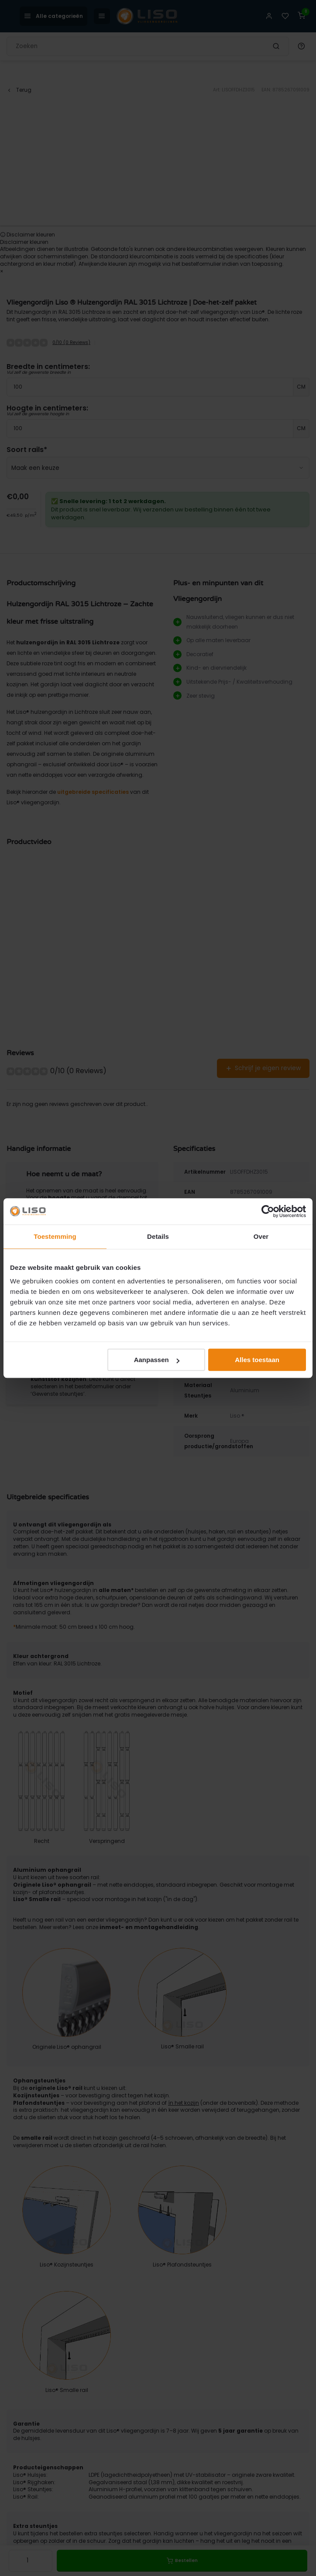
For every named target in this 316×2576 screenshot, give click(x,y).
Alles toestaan (257, 1359)
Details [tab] (158, 1236)
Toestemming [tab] (55, 1236)
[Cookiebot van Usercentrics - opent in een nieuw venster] (268, 1211)
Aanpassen (156, 1359)
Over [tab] (261, 1236)
